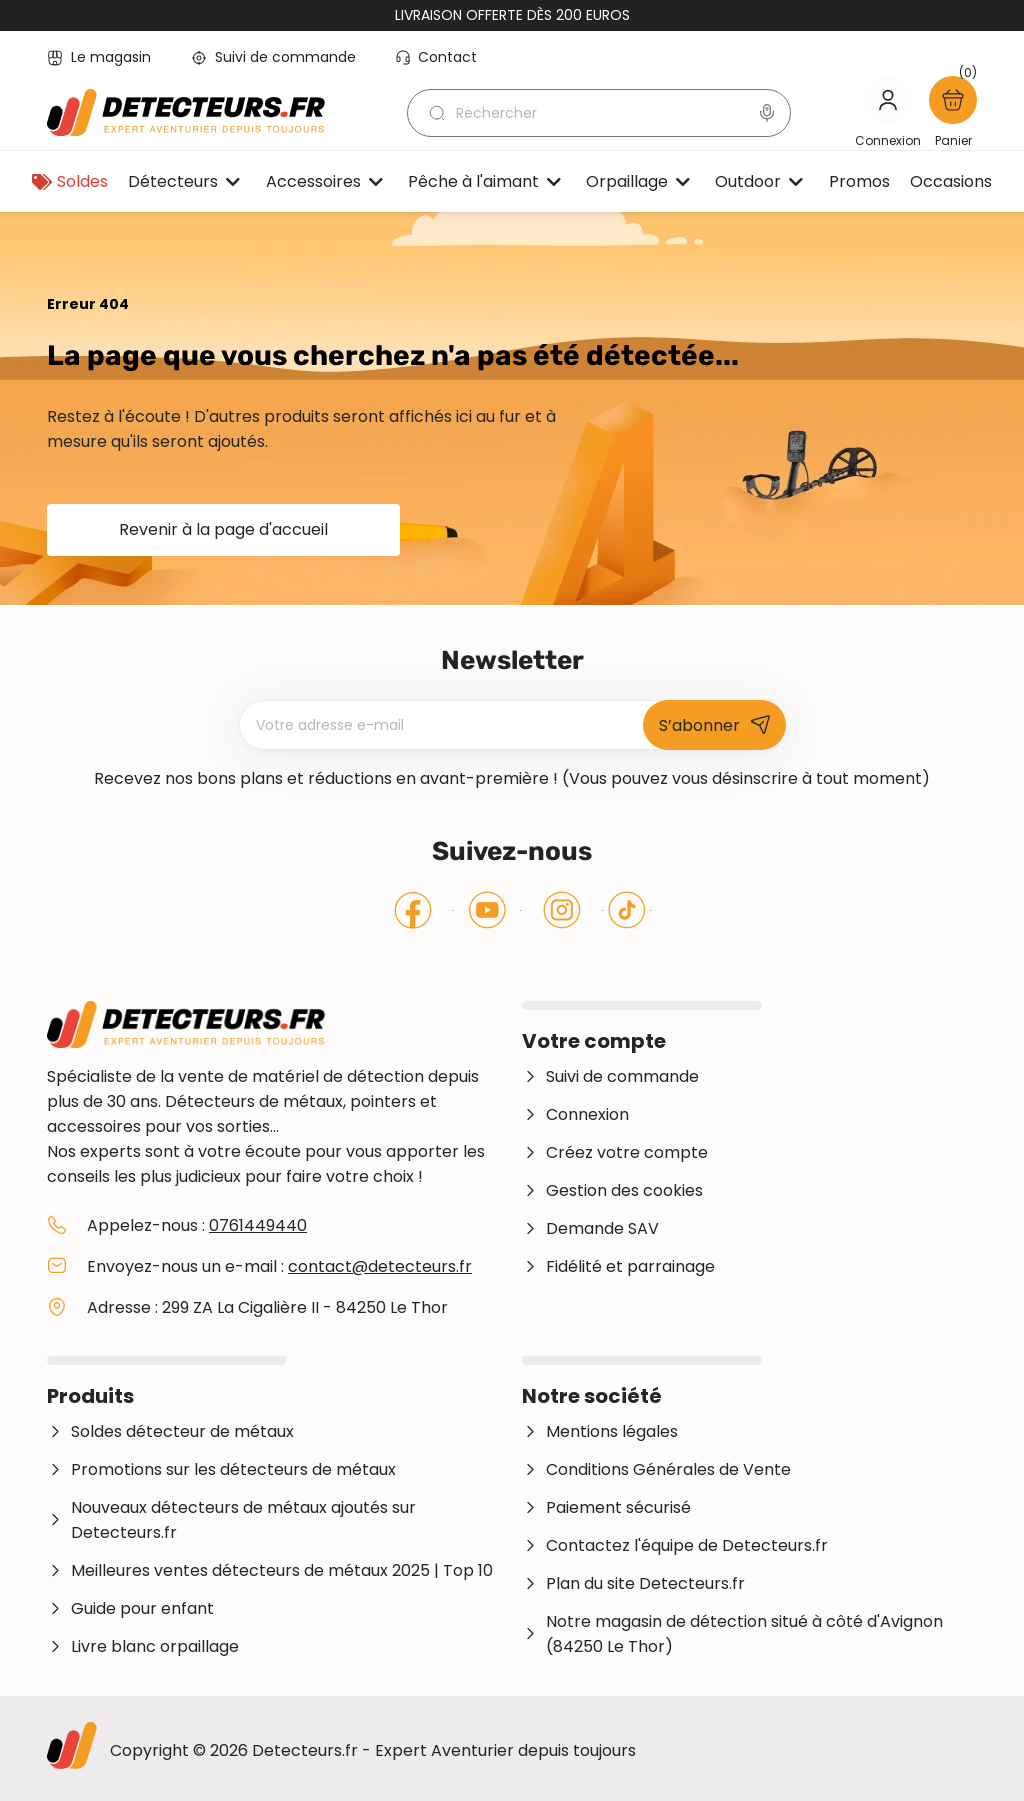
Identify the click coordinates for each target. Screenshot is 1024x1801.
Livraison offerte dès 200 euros (512, 15)
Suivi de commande (273, 57)
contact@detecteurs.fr (380, 1266)
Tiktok (627, 910)
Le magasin (99, 57)
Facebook (413, 910)
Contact (436, 57)
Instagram (562, 910)
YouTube (487, 910)
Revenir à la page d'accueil (223, 529)
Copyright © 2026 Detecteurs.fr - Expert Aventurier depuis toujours (373, 1750)
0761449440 (258, 1225)
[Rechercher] (599, 113)
